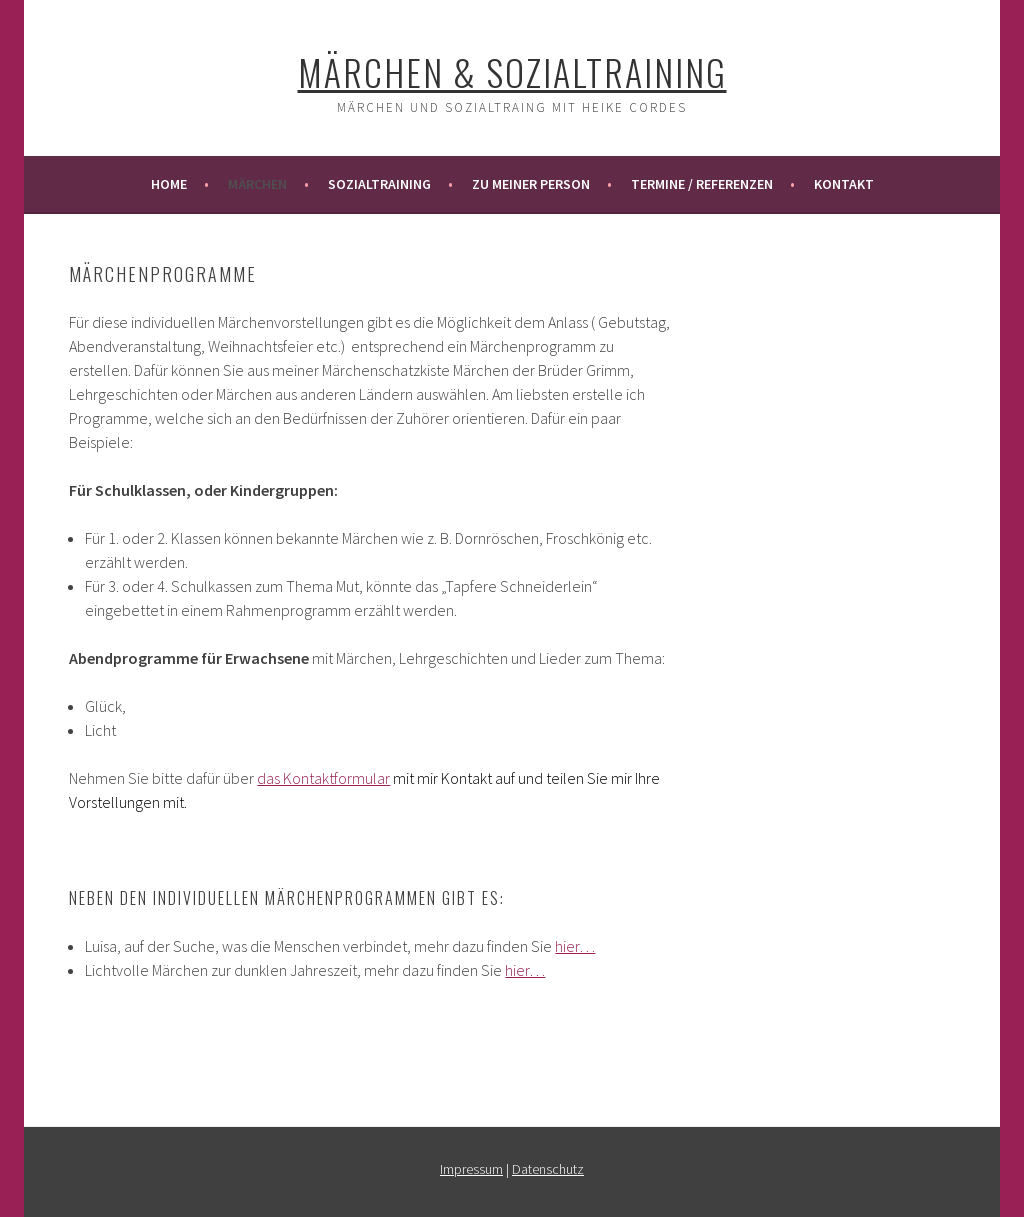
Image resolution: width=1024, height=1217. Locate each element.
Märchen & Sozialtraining (512, 71)
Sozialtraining (379, 184)
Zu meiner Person (531, 184)
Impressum (471, 1169)
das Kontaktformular (323, 778)
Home (169, 184)
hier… (575, 946)
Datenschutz (548, 1169)
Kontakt (844, 184)
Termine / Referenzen (702, 184)
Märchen (257, 184)
